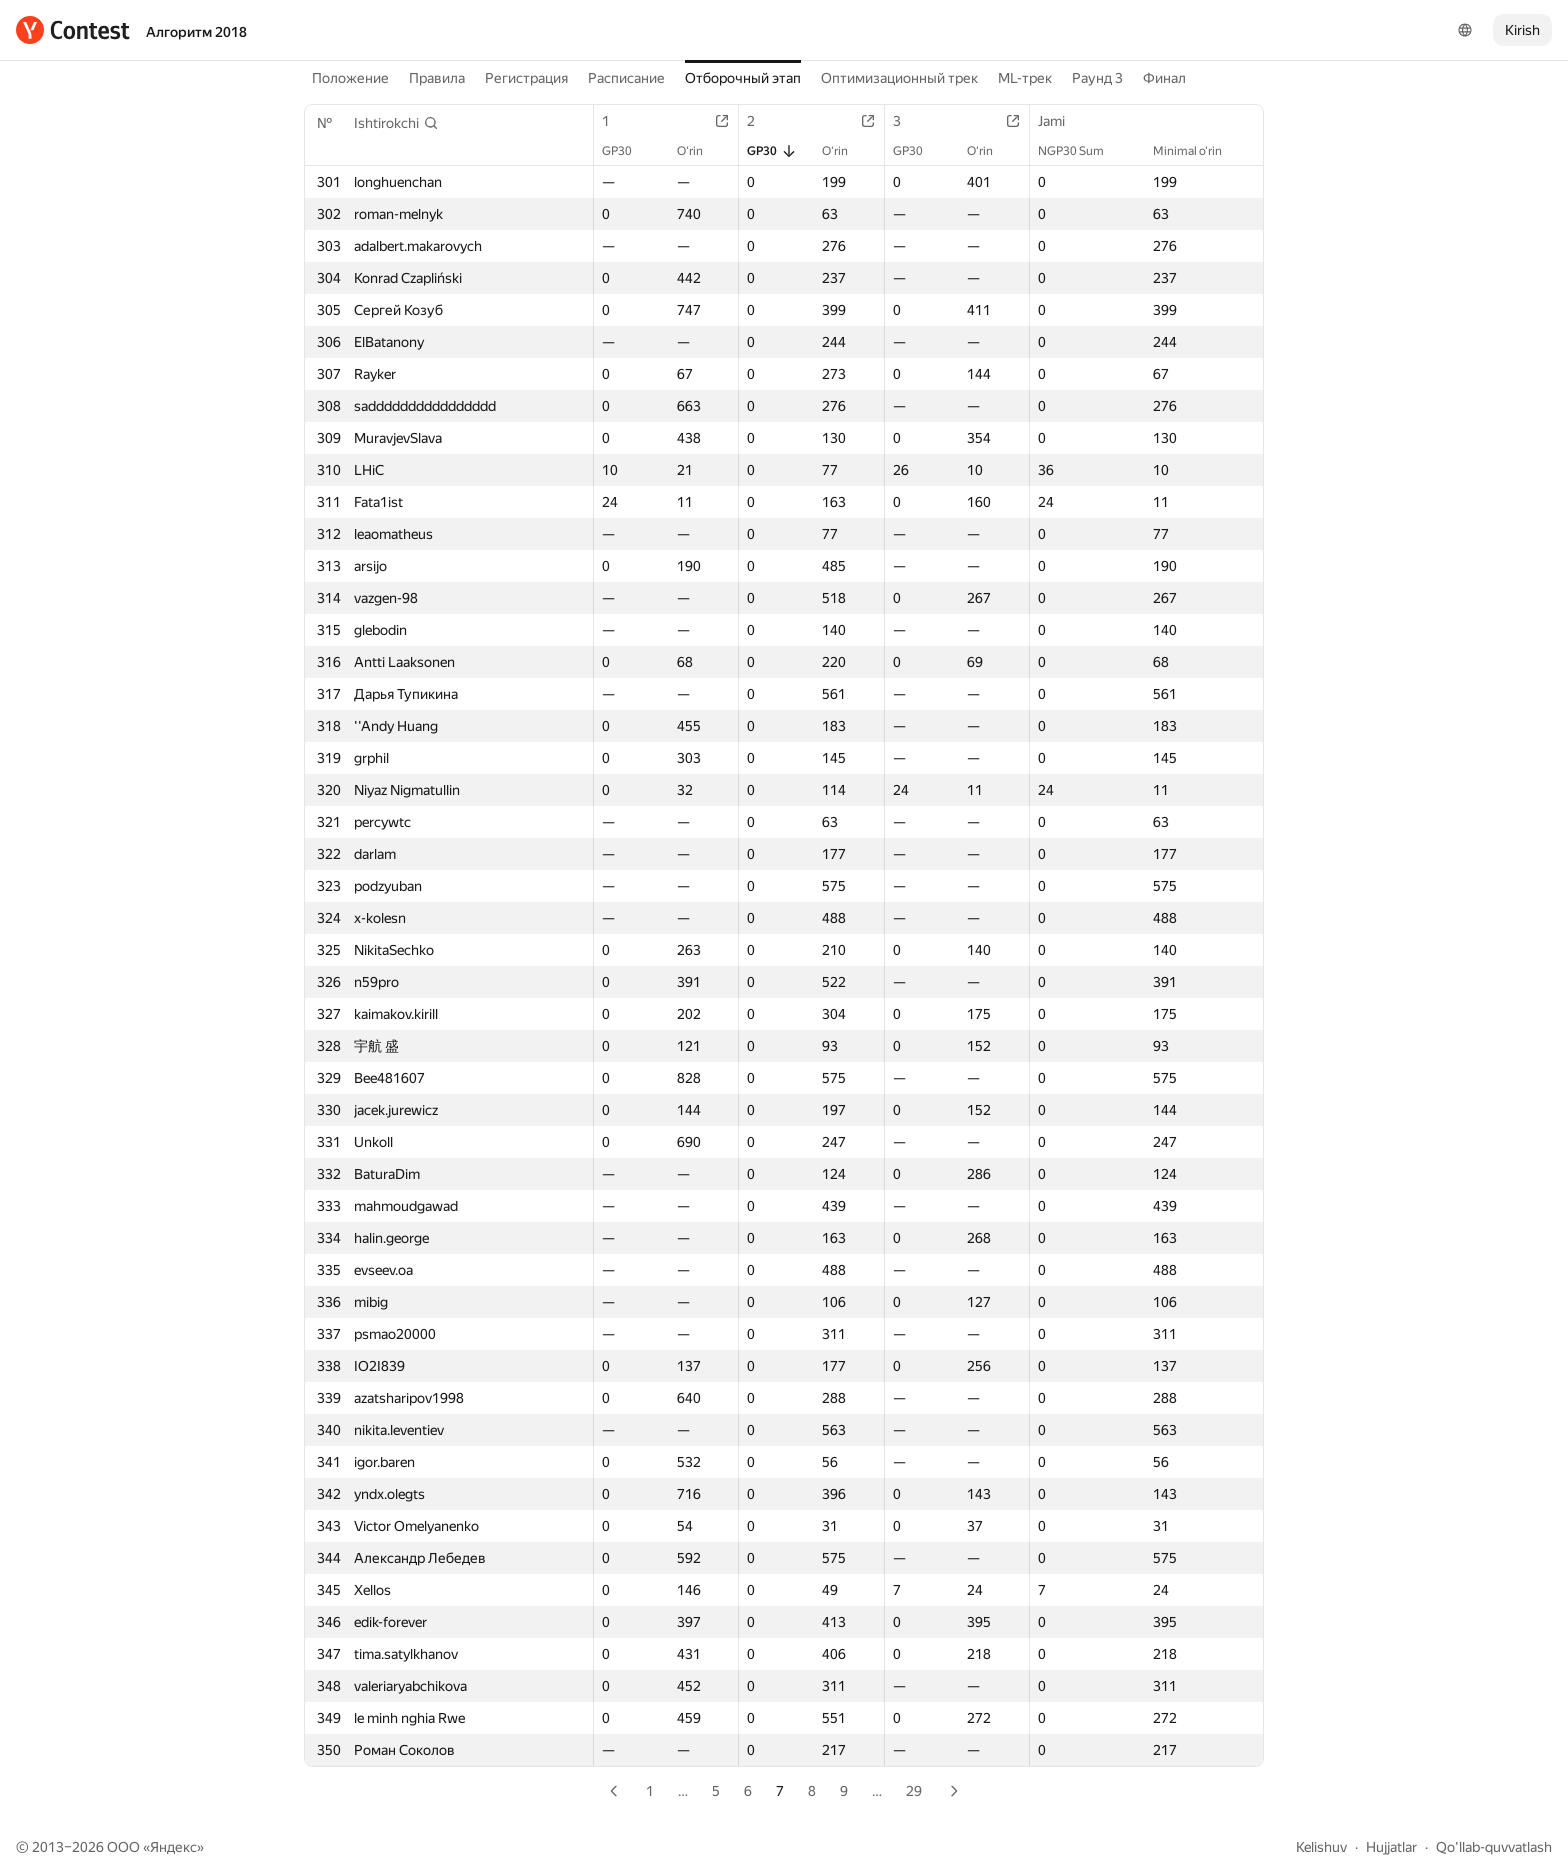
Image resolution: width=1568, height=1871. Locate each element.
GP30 (627, 151)
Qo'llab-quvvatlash (1494, 1847)
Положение (350, 78)
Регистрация (526, 78)
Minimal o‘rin (1197, 151)
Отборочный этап (743, 78)
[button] (396, 123)
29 (914, 1791)
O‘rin (700, 151)
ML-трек (1025, 78)
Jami (1061, 121)
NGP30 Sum (1081, 151)
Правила (437, 78)
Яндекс (173, 1847)
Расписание (626, 78)
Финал (1164, 78)
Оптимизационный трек (899, 78)
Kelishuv (1321, 1847)
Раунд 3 (1097, 78)
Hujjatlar (1391, 1847)
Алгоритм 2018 (196, 32)
